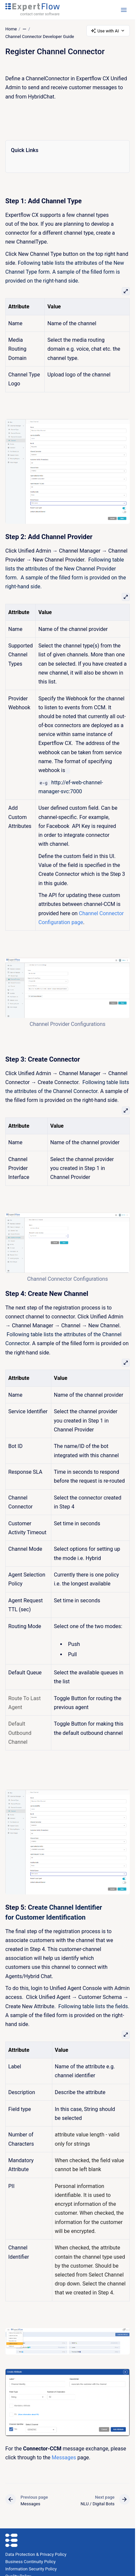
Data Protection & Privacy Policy (36, 2554)
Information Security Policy (31, 2568)
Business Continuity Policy (30, 2561)
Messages (64, 2457)
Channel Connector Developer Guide (39, 36)
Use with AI (108, 30)
